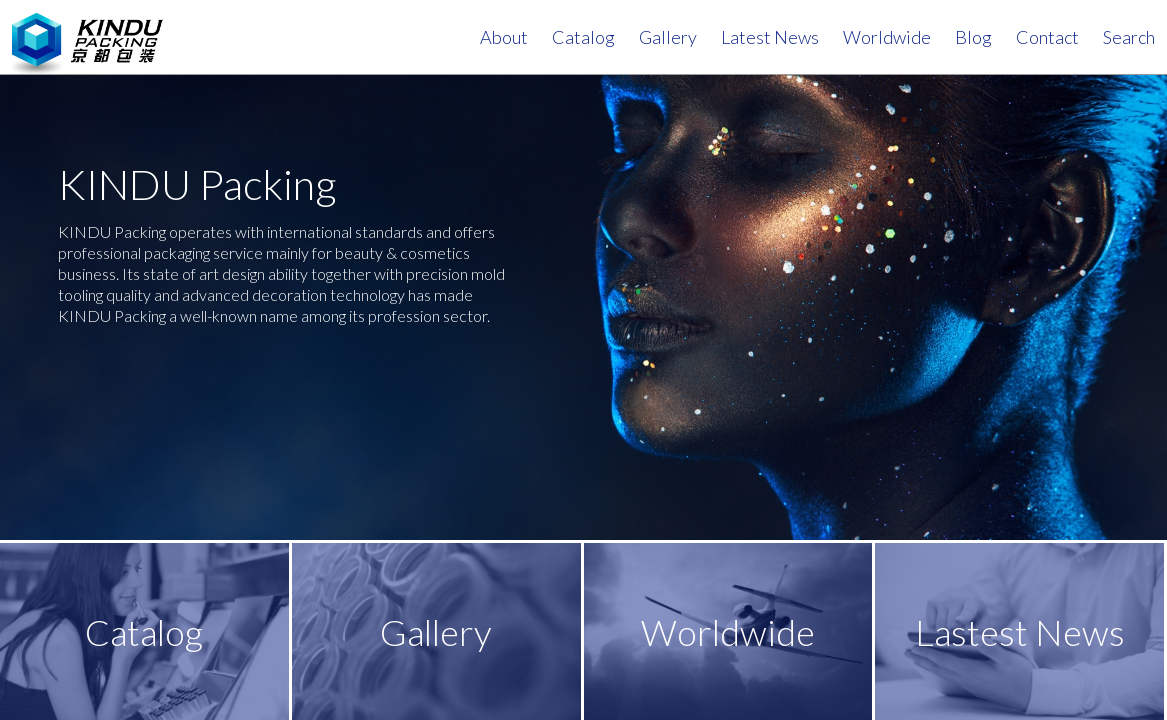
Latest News (770, 37)
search (1129, 37)
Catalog (583, 37)
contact (1047, 37)
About (504, 37)
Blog (973, 37)
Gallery (668, 37)
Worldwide (887, 37)
